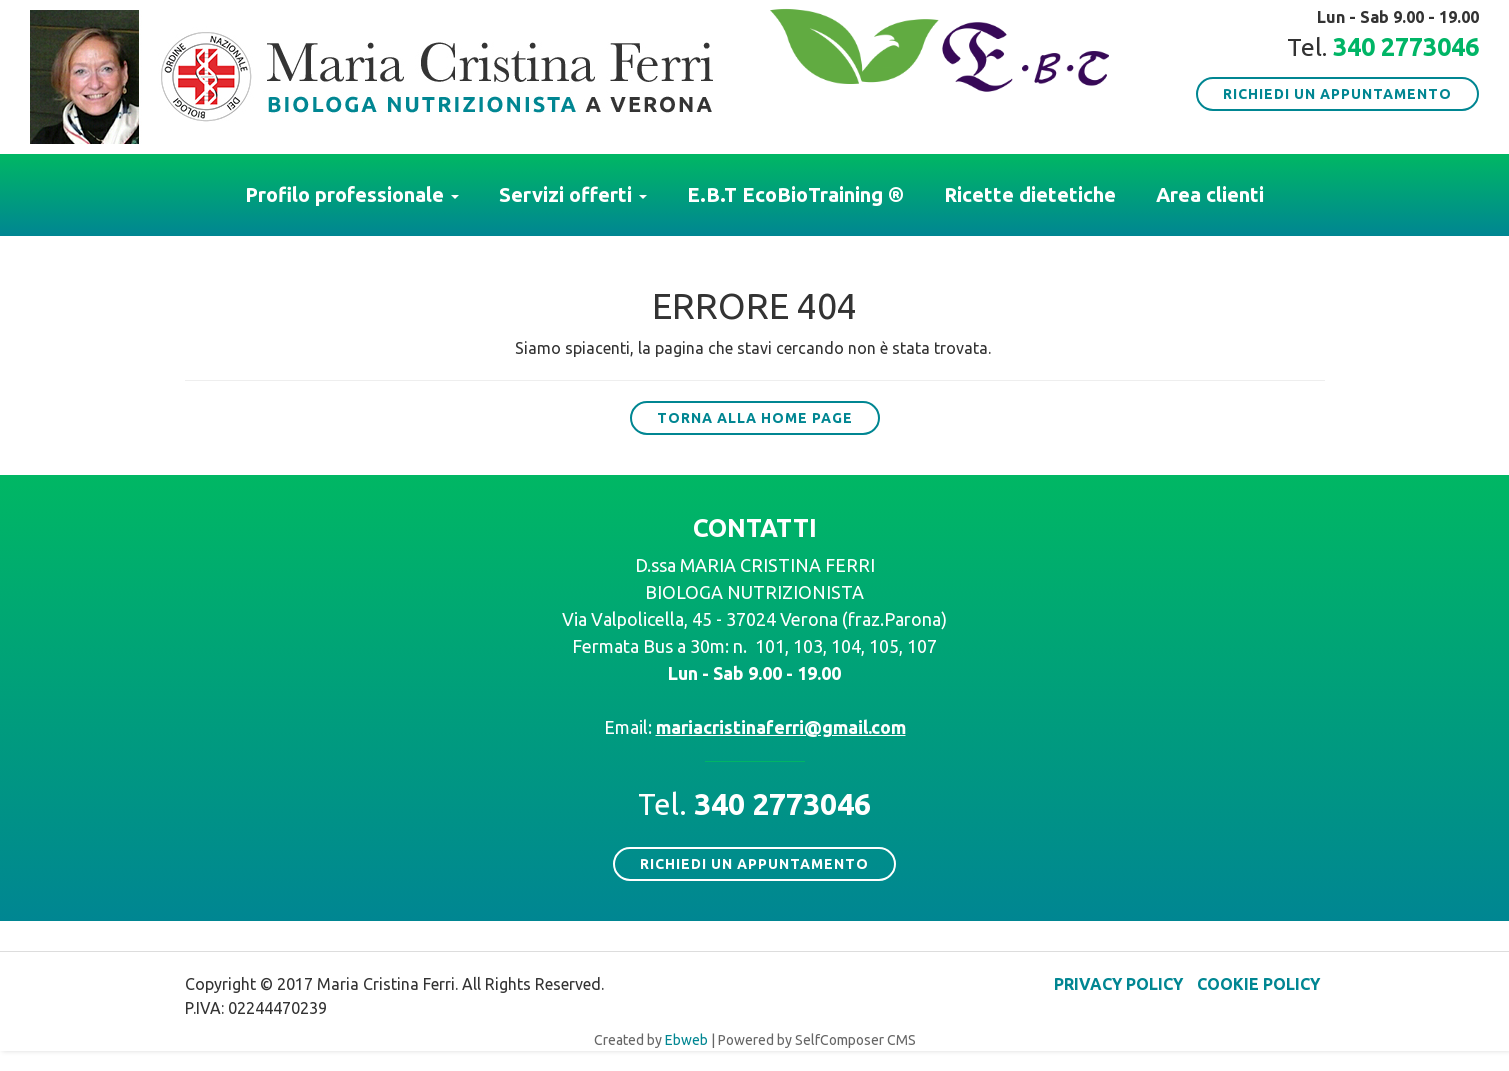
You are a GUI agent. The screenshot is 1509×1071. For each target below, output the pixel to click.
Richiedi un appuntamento (1337, 94)
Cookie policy (1258, 984)
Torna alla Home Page (755, 418)
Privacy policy (1118, 984)
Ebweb (686, 1040)
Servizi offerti (573, 194)
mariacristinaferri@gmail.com (781, 727)
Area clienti (1210, 194)
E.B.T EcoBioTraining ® (795, 194)
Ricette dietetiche (1030, 194)
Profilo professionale (352, 194)
